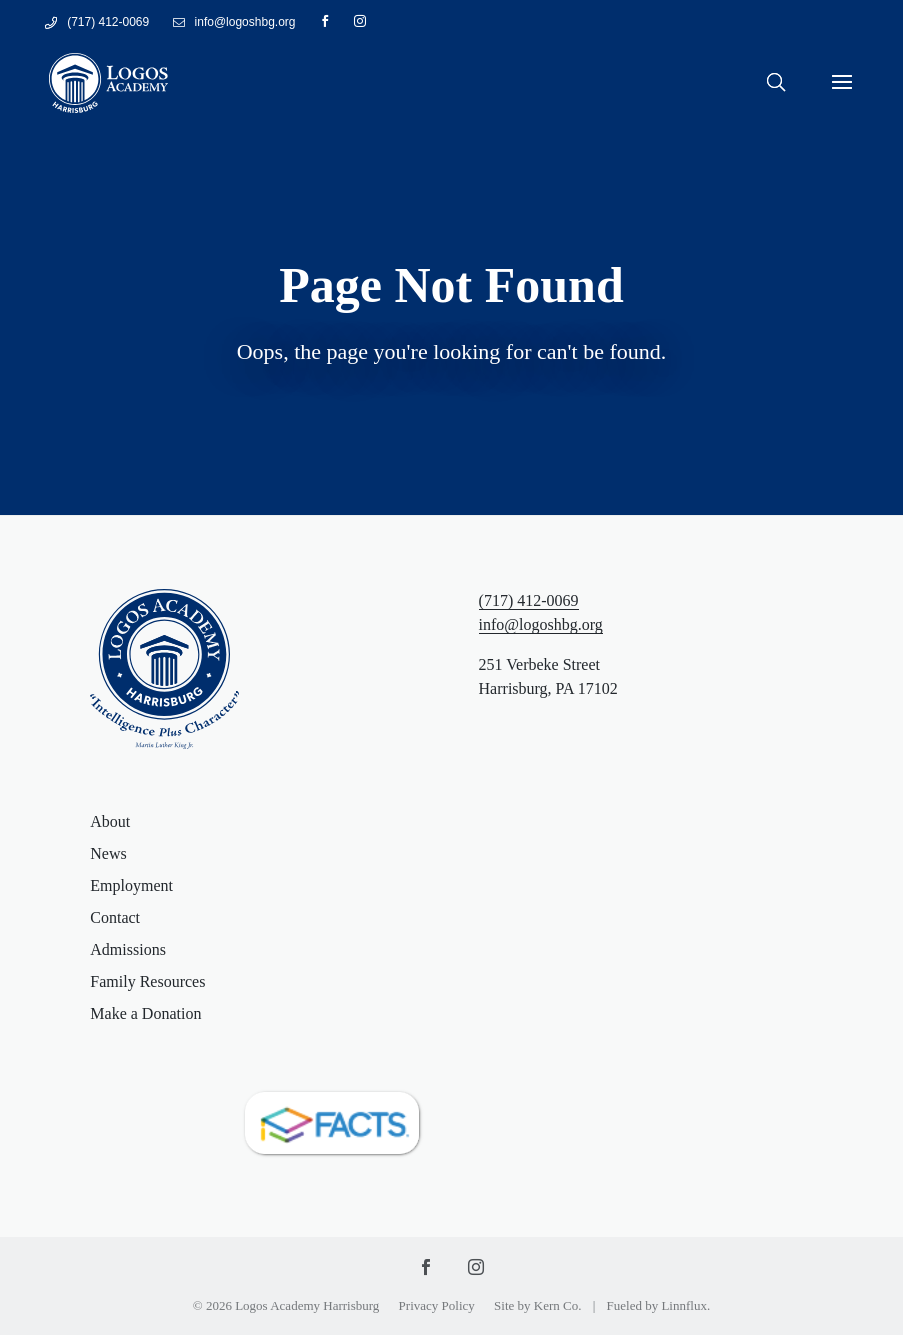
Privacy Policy (437, 1305)
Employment (131, 885)
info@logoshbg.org (541, 624)
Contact (115, 917)
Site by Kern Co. (537, 1305)
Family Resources (147, 981)
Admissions (128, 949)
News (108, 853)
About (110, 821)
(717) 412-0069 (108, 22)
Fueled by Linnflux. (659, 1305)
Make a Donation (145, 1013)
